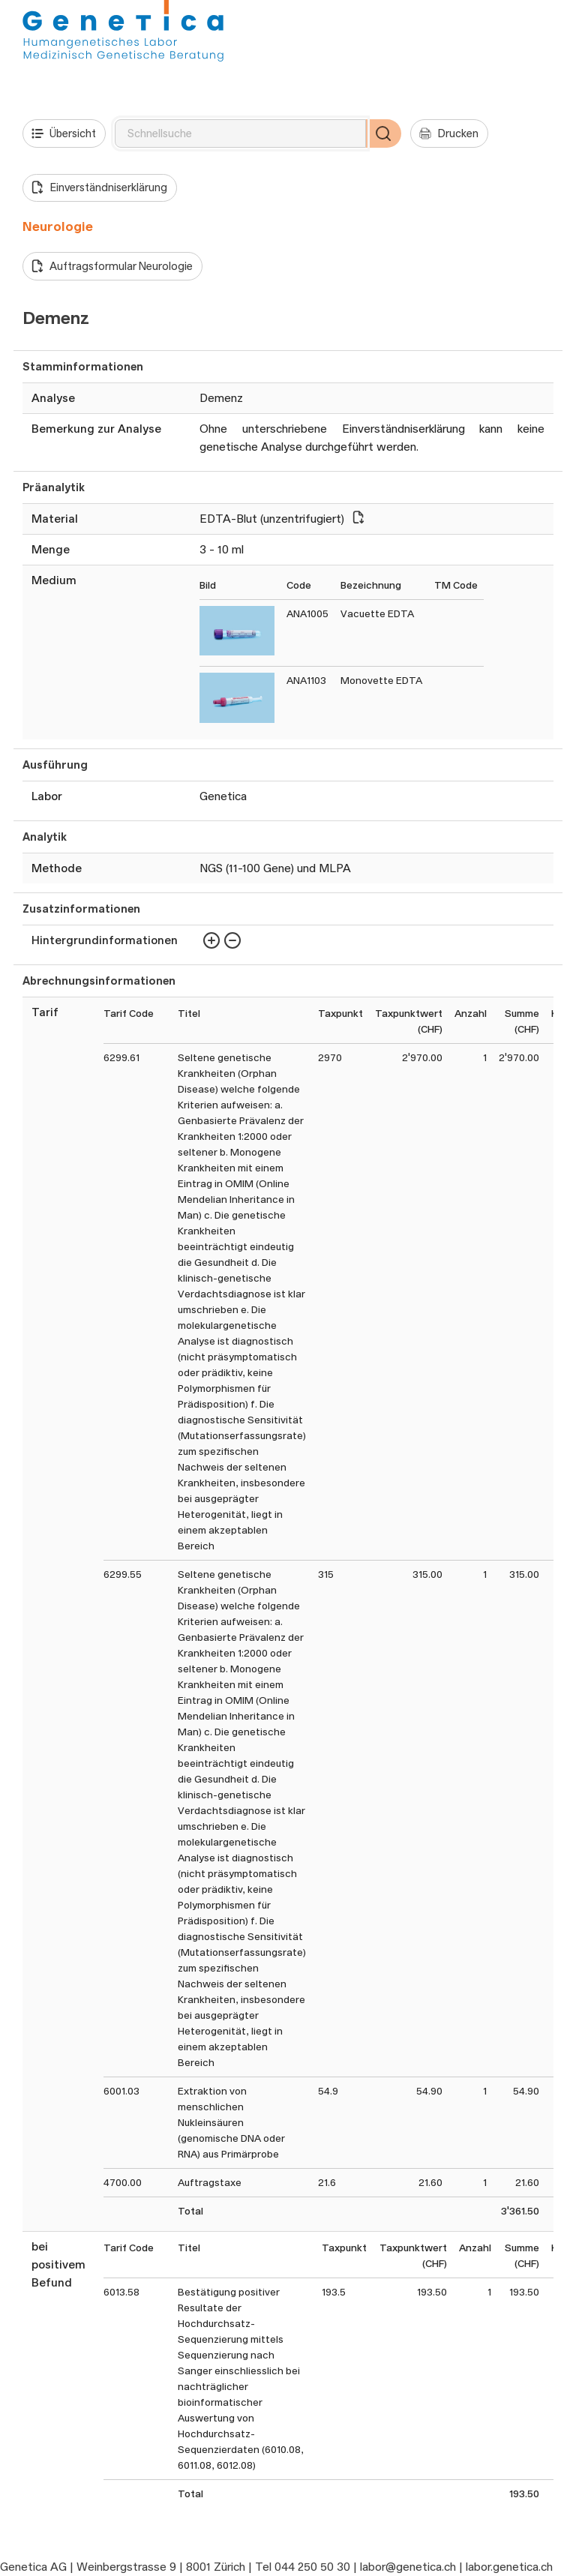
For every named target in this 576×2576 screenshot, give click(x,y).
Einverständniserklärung (99, 187)
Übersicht (64, 133)
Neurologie (57, 226)
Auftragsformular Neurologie (112, 266)
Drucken (448, 133)
